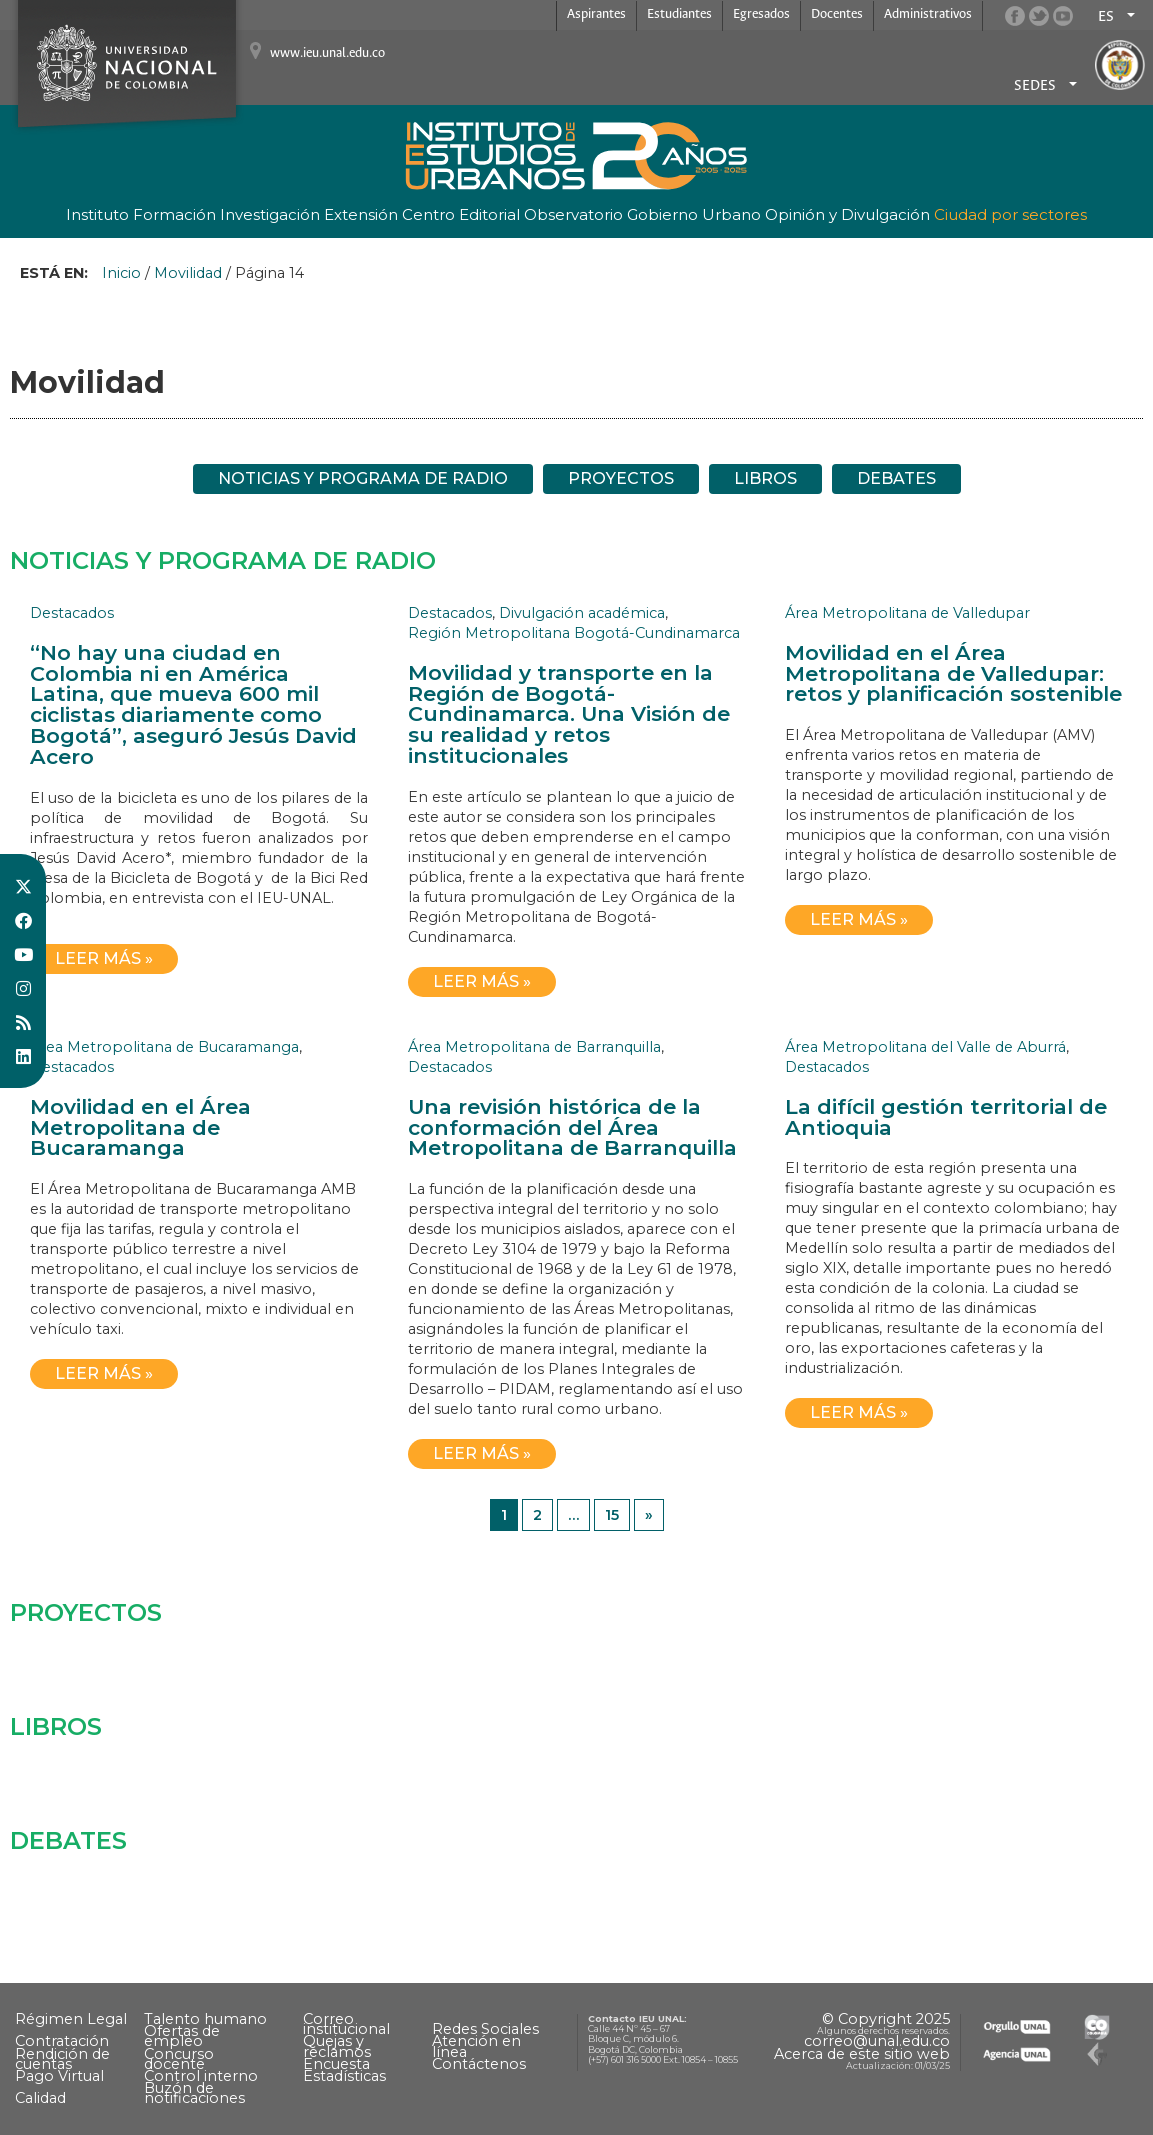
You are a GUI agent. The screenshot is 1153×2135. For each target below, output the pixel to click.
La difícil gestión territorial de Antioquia (946, 1117)
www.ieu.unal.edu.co (327, 53)
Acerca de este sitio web (862, 2054)
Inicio (121, 273)
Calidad (40, 2098)
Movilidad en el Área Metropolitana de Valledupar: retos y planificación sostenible (953, 673)
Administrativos (928, 14)
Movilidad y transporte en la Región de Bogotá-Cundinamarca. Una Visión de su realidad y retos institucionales (569, 714)
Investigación (270, 214)
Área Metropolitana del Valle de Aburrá (925, 1047)
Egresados (761, 14)
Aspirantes (596, 14)
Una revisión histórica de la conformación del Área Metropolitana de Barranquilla (572, 1127)
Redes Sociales (485, 2029)
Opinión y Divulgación (847, 214)
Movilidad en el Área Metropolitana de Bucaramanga (140, 1127)
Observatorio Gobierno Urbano (642, 214)
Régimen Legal (71, 2019)
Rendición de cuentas (62, 2059)
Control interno (201, 2076)
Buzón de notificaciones (194, 2093)
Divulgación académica (582, 613)
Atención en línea (476, 2046)
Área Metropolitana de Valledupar (907, 613)
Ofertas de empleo (182, 2036)
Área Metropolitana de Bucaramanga (164, 1047)
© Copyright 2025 (886, 2019)
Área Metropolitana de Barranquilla (534, 1047)
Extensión (361, 214)
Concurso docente (179, 2059)
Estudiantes (679, 14)
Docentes (837, 14)
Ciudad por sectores (1010, 214)
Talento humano (205, 2019)
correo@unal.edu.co (877, 2041)
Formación (174, 214)
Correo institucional (346, 2024)
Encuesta (336, 2064)
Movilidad (188, 273)
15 (612, 1515)
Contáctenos (479, 2064)
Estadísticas (344, 2076)
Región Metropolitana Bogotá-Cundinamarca (574, 633)
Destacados (72, 613)
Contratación (62, 2041)
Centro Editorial (461, 214)
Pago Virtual (59, 2076)
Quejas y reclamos (337, 2046)
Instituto (97, 214)
